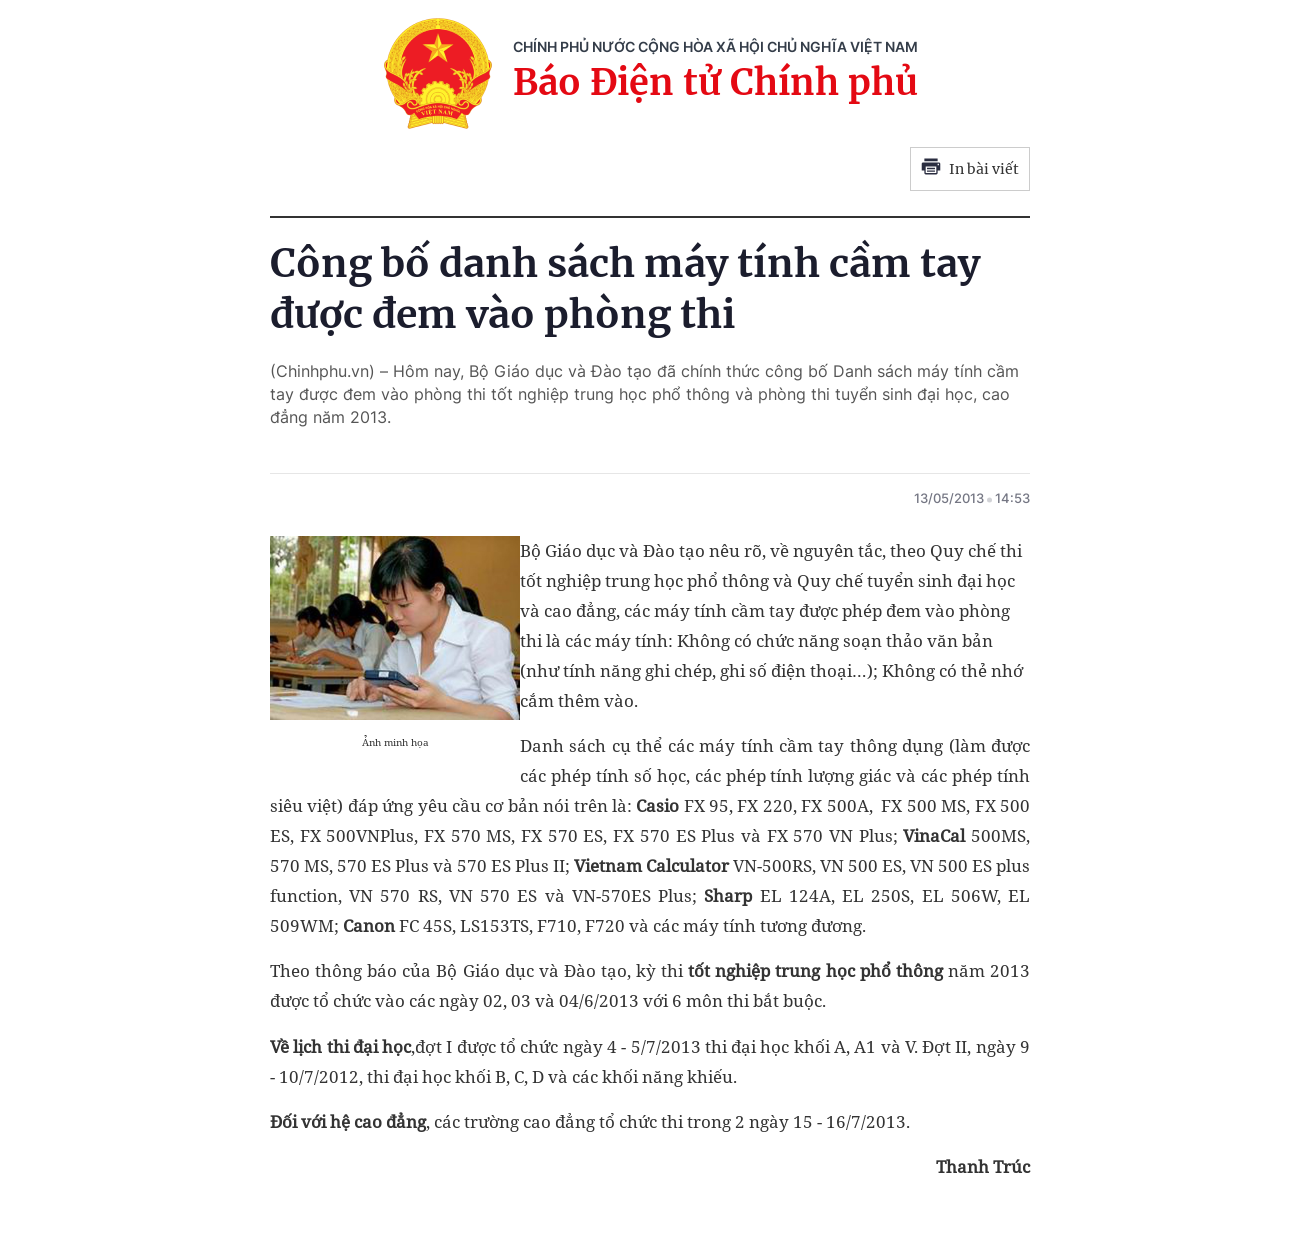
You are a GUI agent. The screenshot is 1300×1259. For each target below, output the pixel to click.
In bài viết (970, 169)
